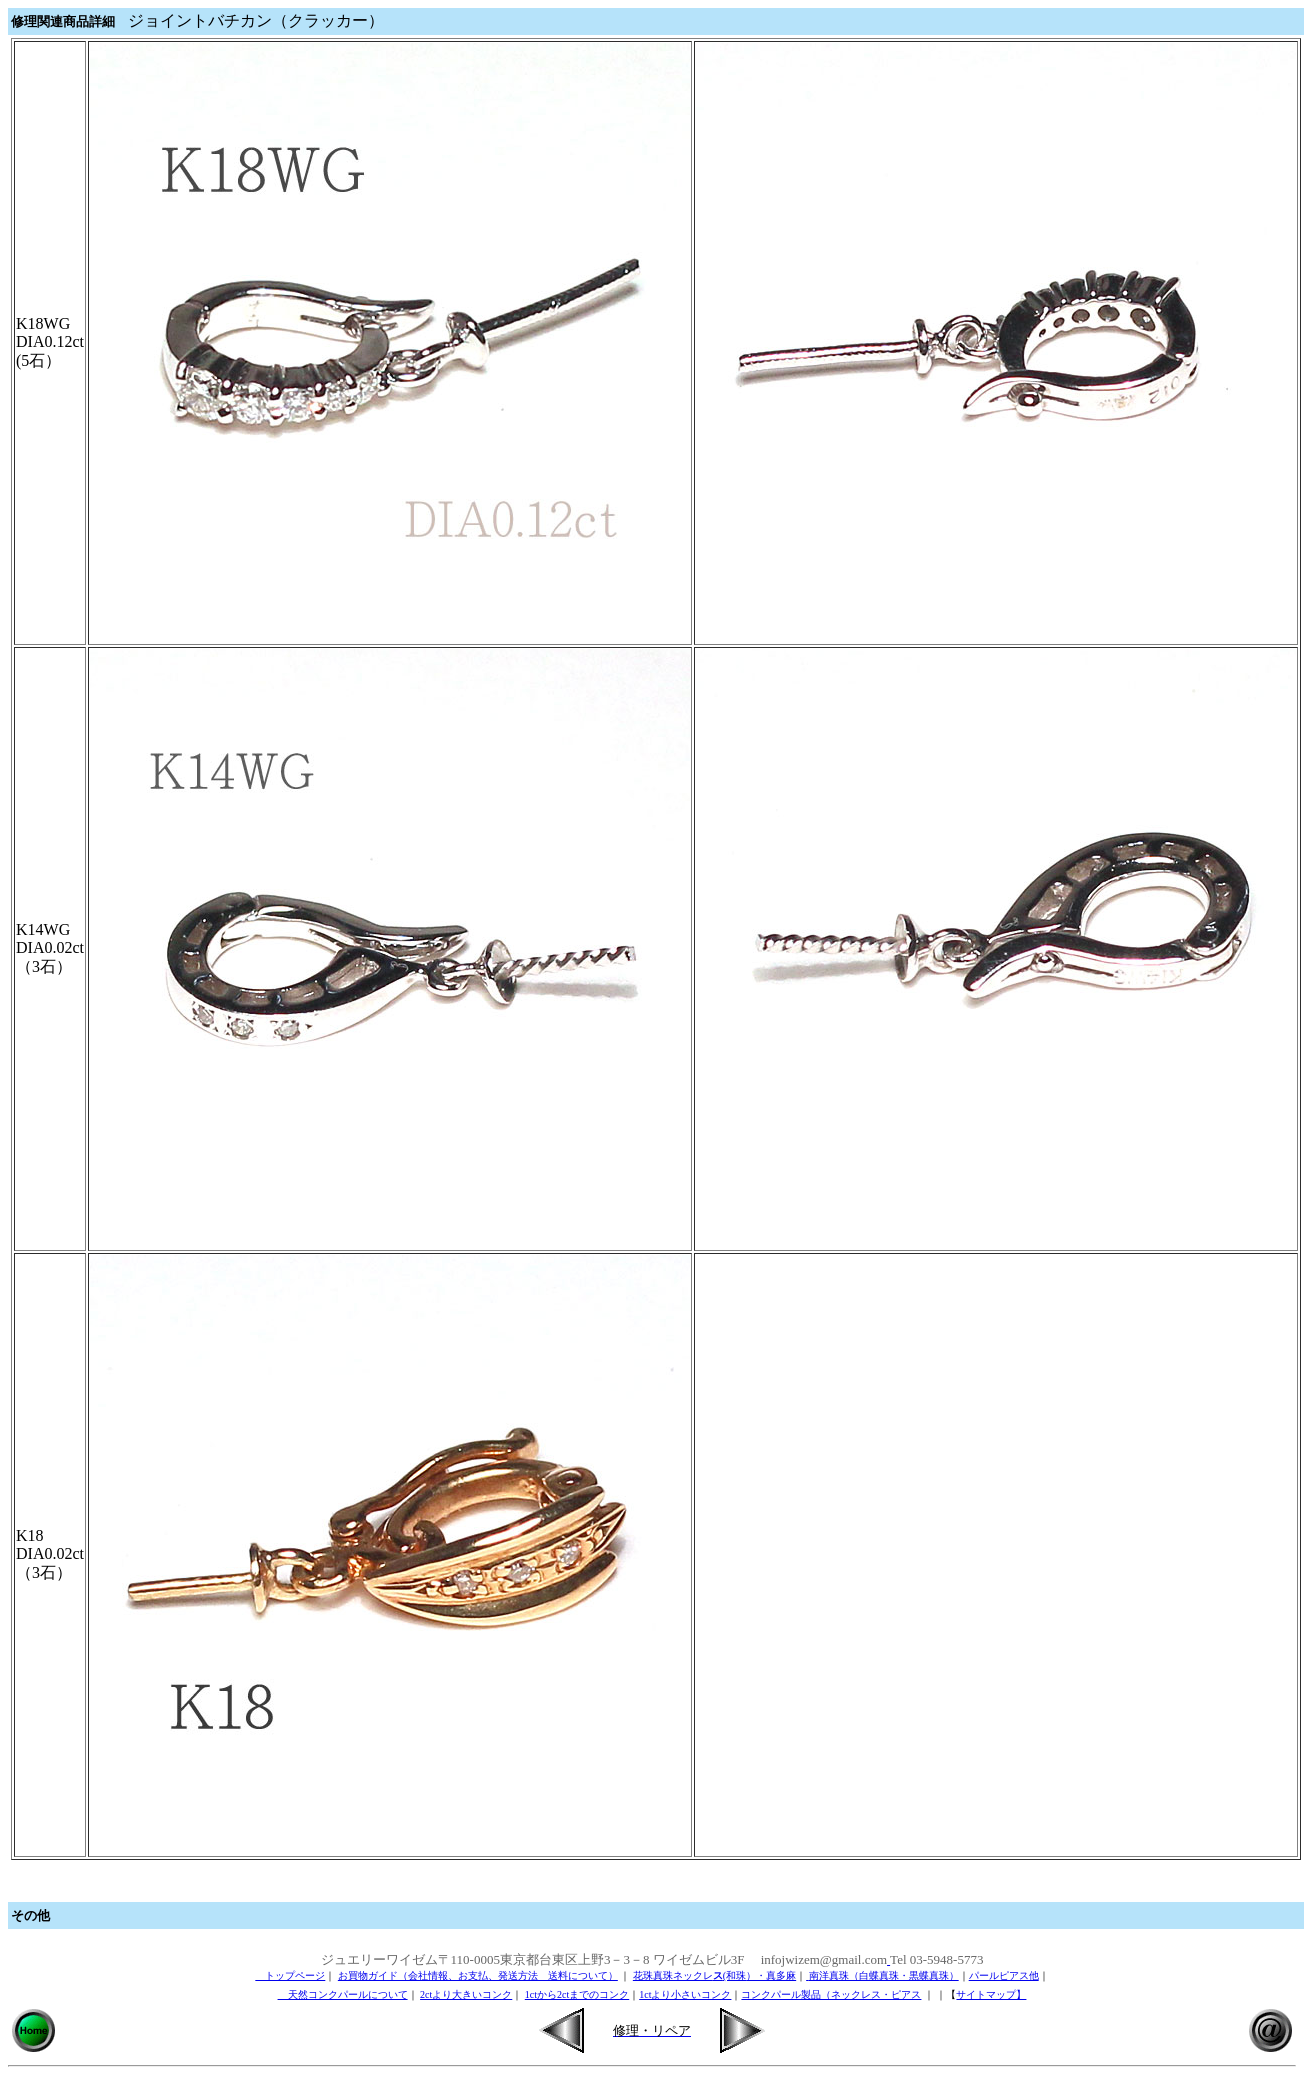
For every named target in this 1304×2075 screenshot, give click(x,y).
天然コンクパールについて (343, 1994)
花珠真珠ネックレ (673, 1975)
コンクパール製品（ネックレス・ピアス (831, 1994)
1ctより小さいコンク (685, 1994)
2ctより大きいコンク (466, 1994)
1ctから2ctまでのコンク (577, 1994)
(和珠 (734, 1975)
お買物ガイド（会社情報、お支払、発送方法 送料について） (478, 1975)
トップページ (290, 1975)
